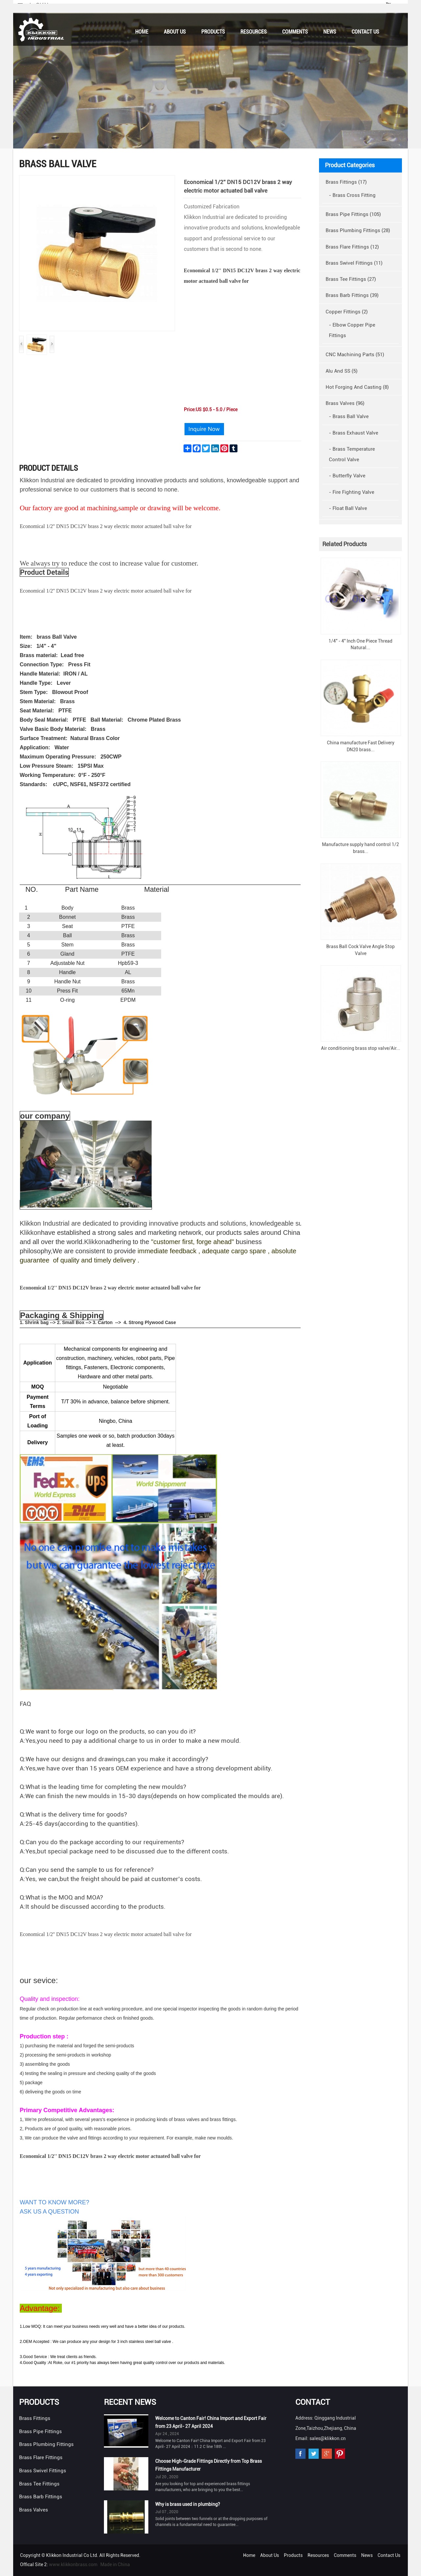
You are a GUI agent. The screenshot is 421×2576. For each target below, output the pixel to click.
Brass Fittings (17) (346, 182)
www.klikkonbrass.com (73, 2564)
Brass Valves (33, 2510)
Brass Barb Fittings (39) (352, 295)
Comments (295, 32)
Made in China (115, 2564)
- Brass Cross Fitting (352, 195)
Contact (312, 2402)
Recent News (130, 2402)
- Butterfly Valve (347, 476)
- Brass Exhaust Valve (353, 433)
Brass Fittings (34, 2418)
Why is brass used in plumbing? (187, 2504)
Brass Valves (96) (345, 403)
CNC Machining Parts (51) (355, 355)
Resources (253, 32)
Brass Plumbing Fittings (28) (358, 230)
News (329, 32)
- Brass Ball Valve (349, 416)
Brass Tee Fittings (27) (351, 279)
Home (141, 32)
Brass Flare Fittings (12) (352, 247)
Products (213, 32)
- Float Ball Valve (348, 508)
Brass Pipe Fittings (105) (353, 214)
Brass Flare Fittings (40, 2457)
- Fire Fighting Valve (351, 492)
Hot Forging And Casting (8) (357, 387)
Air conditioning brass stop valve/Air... (360, 1048)
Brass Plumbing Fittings (46, 2444)
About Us (175, 32)
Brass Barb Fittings (40, 2497)
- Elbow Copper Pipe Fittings (352, 330)
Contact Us (365, 32)
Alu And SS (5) (342, 371)
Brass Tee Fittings (39, 2484)
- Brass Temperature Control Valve (352, 454)
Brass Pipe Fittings (40, 2431)
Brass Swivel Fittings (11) (354, 263)
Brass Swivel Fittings (42, 2471)
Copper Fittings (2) (347, 312)
